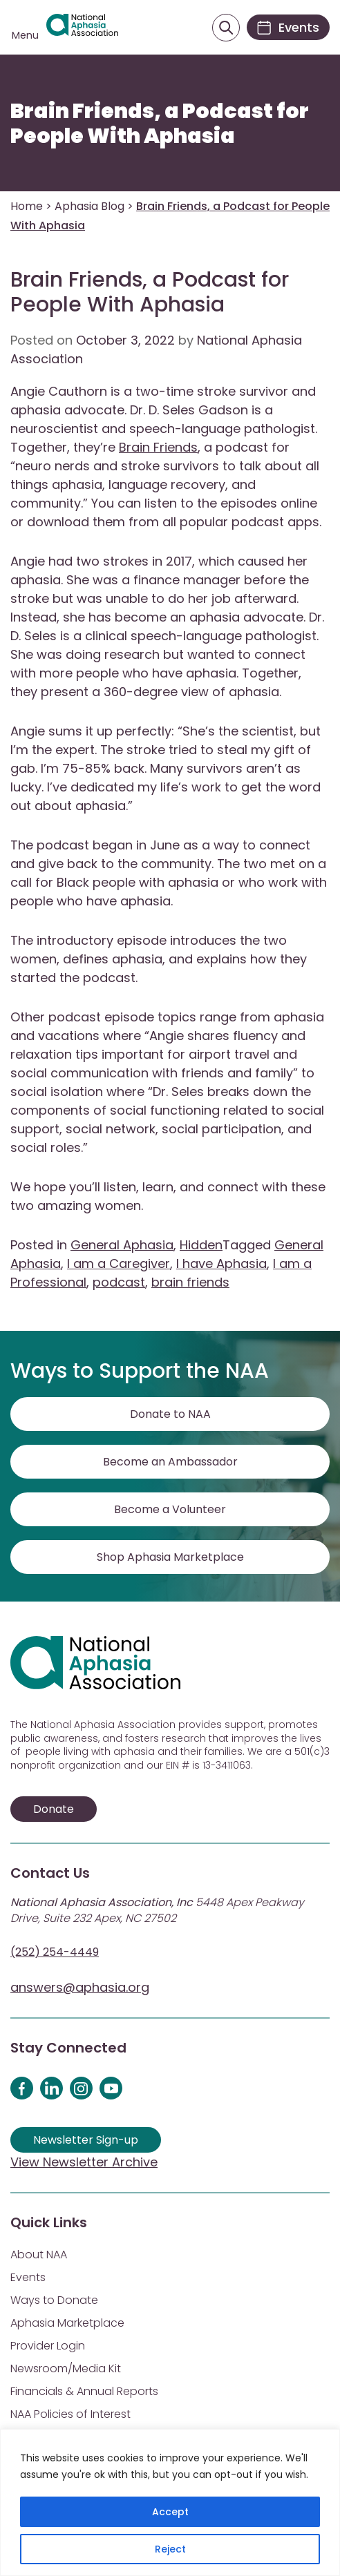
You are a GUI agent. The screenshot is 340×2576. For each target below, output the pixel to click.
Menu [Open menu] (25, 35)
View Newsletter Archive (84, 2162)
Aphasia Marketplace (67, 2323)
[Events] (288, 27)
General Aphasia (121, 1244)
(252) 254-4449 (54, 1952)
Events (28, 2277)
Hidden (201, 1244)
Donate (53, 1809)
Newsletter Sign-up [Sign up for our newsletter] (85, 2140)
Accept (170, 2512)
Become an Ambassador (170, 1462)
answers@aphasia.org (79, 1987)
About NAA (38, 2254)
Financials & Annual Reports (84, 2391)
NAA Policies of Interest (70, 2414)
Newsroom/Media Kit (65, 2368)
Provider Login (47, 2346)
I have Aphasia (221, 1263)
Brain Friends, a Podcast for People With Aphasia (159, 123)
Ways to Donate (54, 2300)
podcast (119, 1282)
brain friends (190, 1282)
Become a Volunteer (170, 1509)
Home (26, 206)
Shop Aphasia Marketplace (170, 1557)
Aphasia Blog (89, 206)
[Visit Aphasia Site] (82, 27)
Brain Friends (158, 447)
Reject (170, 2549)
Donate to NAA (170, 1414)
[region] (170, 2502)
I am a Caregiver (118, 1263)
